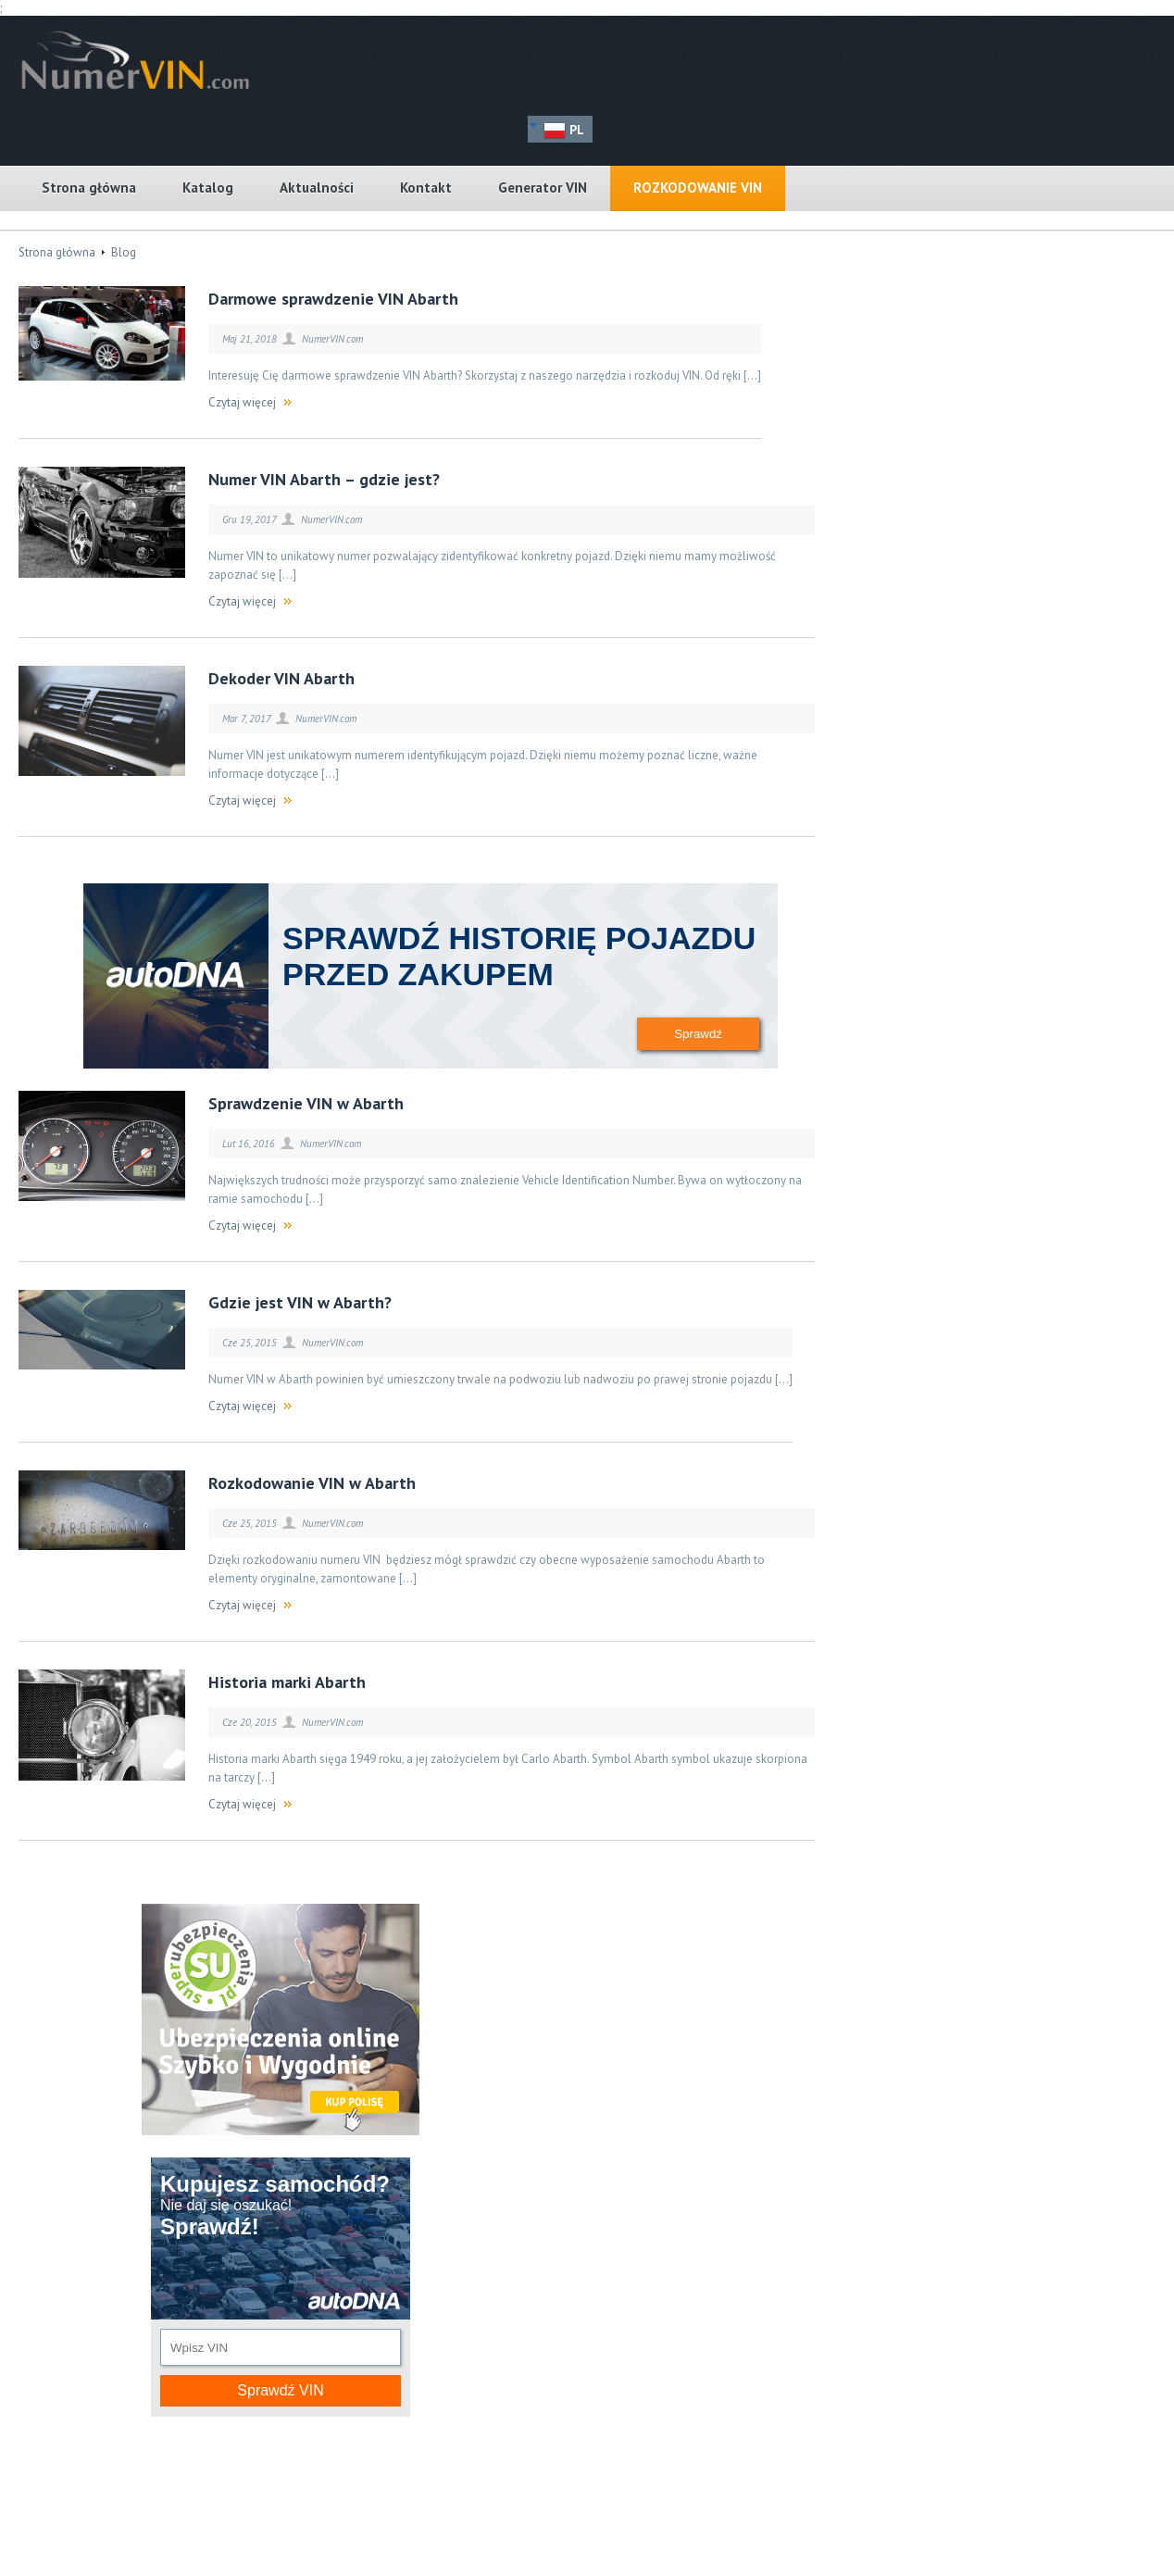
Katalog (207, 187)
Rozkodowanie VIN (697, 187)
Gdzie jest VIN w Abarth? (300, 1302)
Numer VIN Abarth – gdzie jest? (324, 479)
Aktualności (317, 187)
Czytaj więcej (242, 402)
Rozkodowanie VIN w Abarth (312, 1483)
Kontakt (426, 187)
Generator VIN (542, 187)
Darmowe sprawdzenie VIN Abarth (333, 298)
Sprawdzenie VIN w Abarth (306, 1103)
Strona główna (89, 187)
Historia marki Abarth (287, 1682)
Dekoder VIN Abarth (281, 678)
